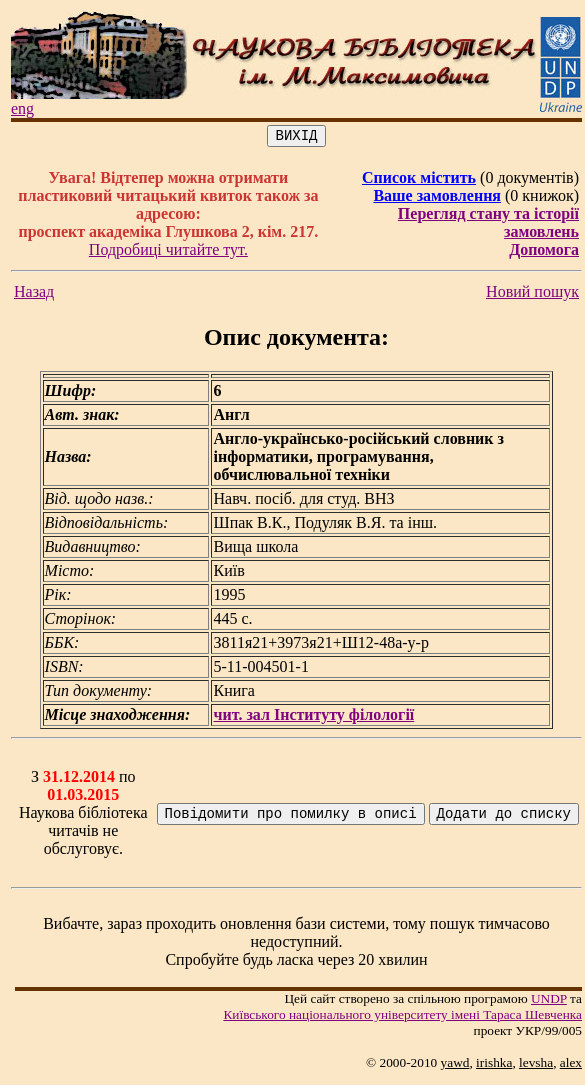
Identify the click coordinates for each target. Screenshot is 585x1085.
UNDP (549, 1001)
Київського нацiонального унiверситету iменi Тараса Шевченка (402, 1017)
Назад (34, 294)
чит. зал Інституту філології (313, 717)
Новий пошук (532, 294)
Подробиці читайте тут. (168, 252)
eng (22, 108)
